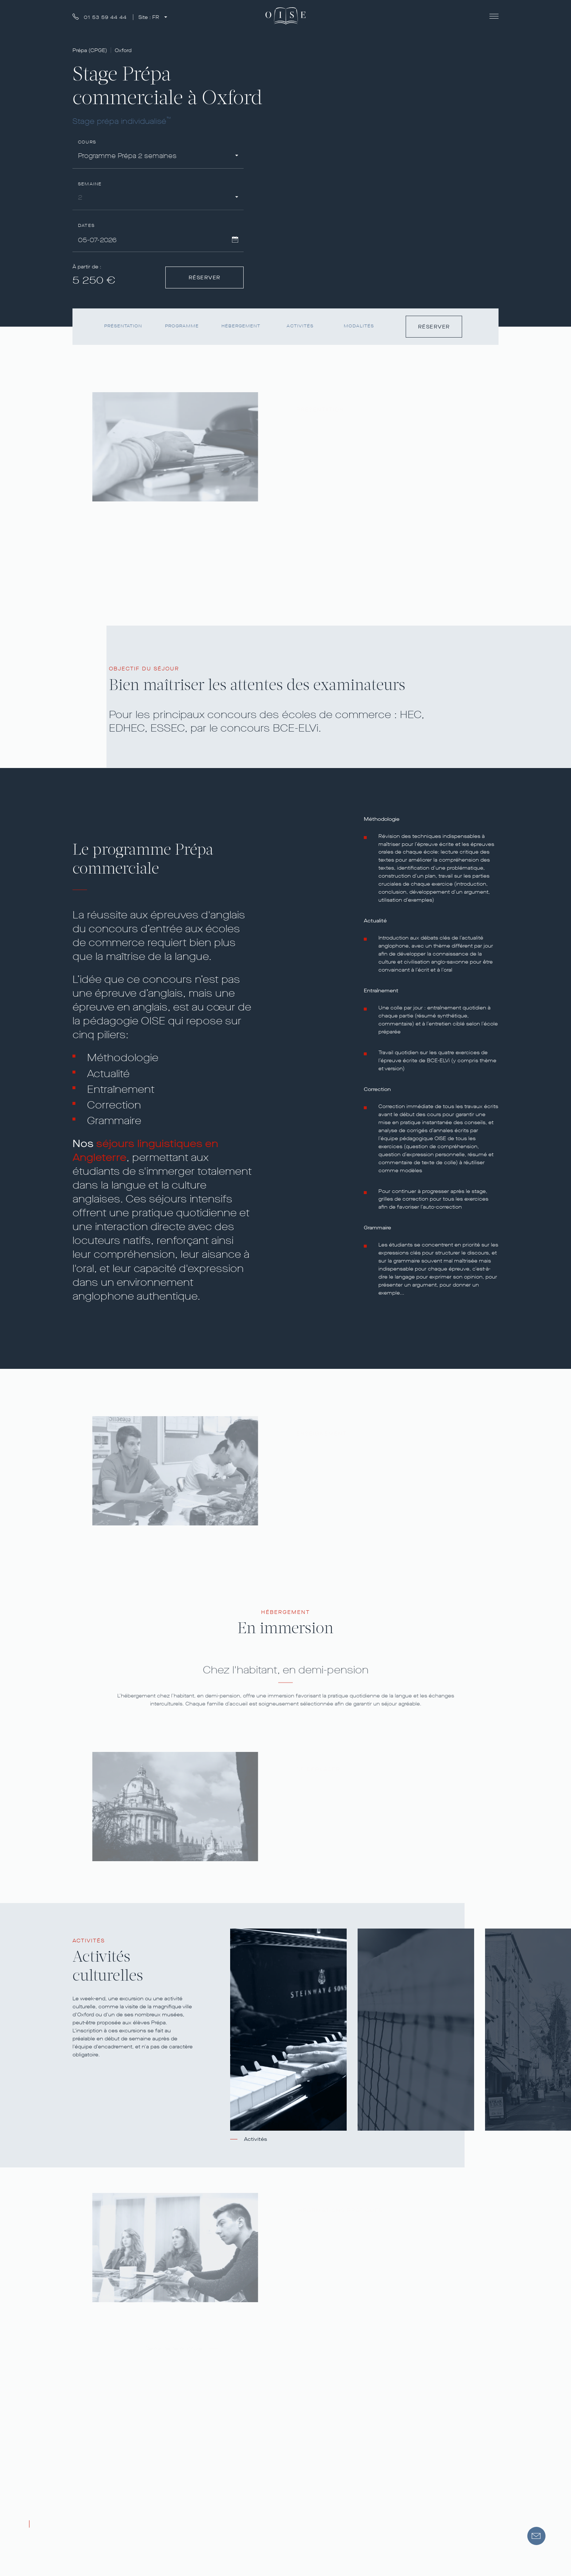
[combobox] (158, 157)
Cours (87, 142)
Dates (86, 225)
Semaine (90, 184)
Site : (149, 17)
